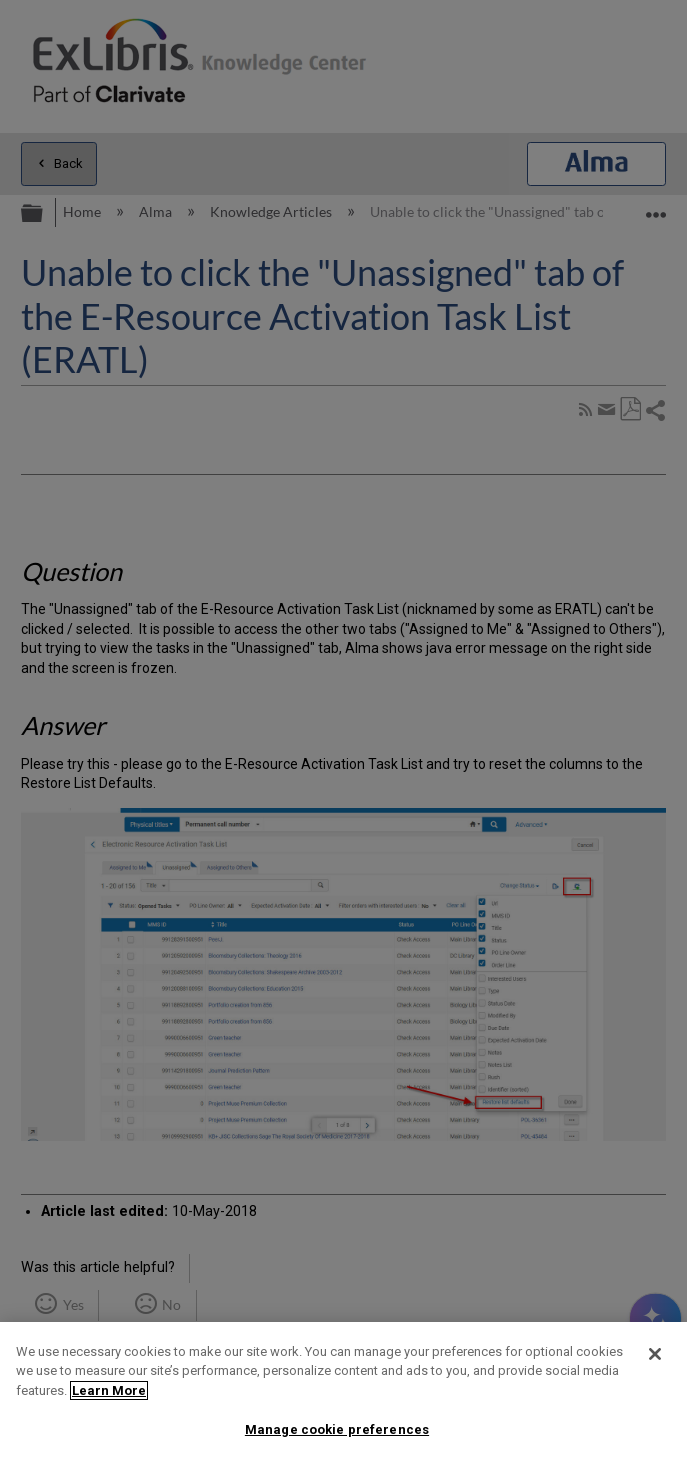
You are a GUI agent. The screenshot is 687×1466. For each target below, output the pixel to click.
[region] (343, 1394)
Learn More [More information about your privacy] (109, 1390)
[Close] (655, 1354)
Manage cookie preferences (337, 1429)
